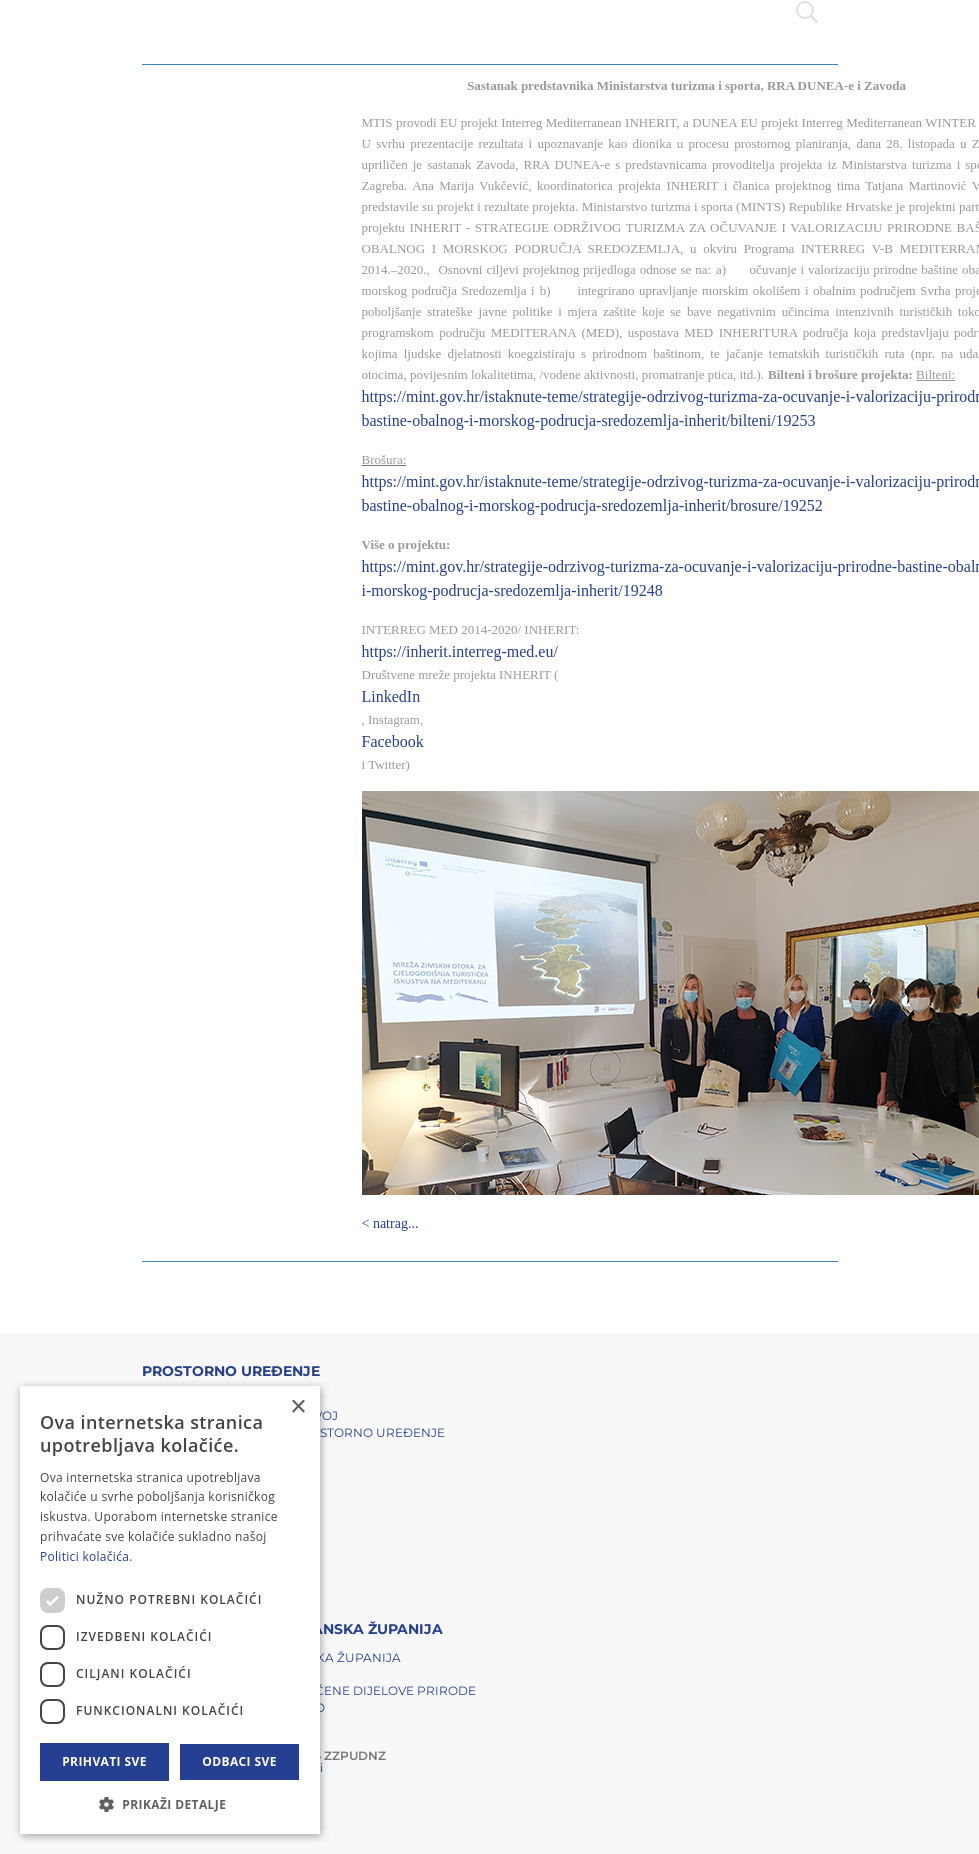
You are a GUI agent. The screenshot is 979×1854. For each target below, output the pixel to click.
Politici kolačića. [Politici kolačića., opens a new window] (86, 1556)
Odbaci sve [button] (239, 1761)
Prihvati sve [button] (104, 1761)
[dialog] (170, 1610)
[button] (170, 1804)
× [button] (297, 1407)
